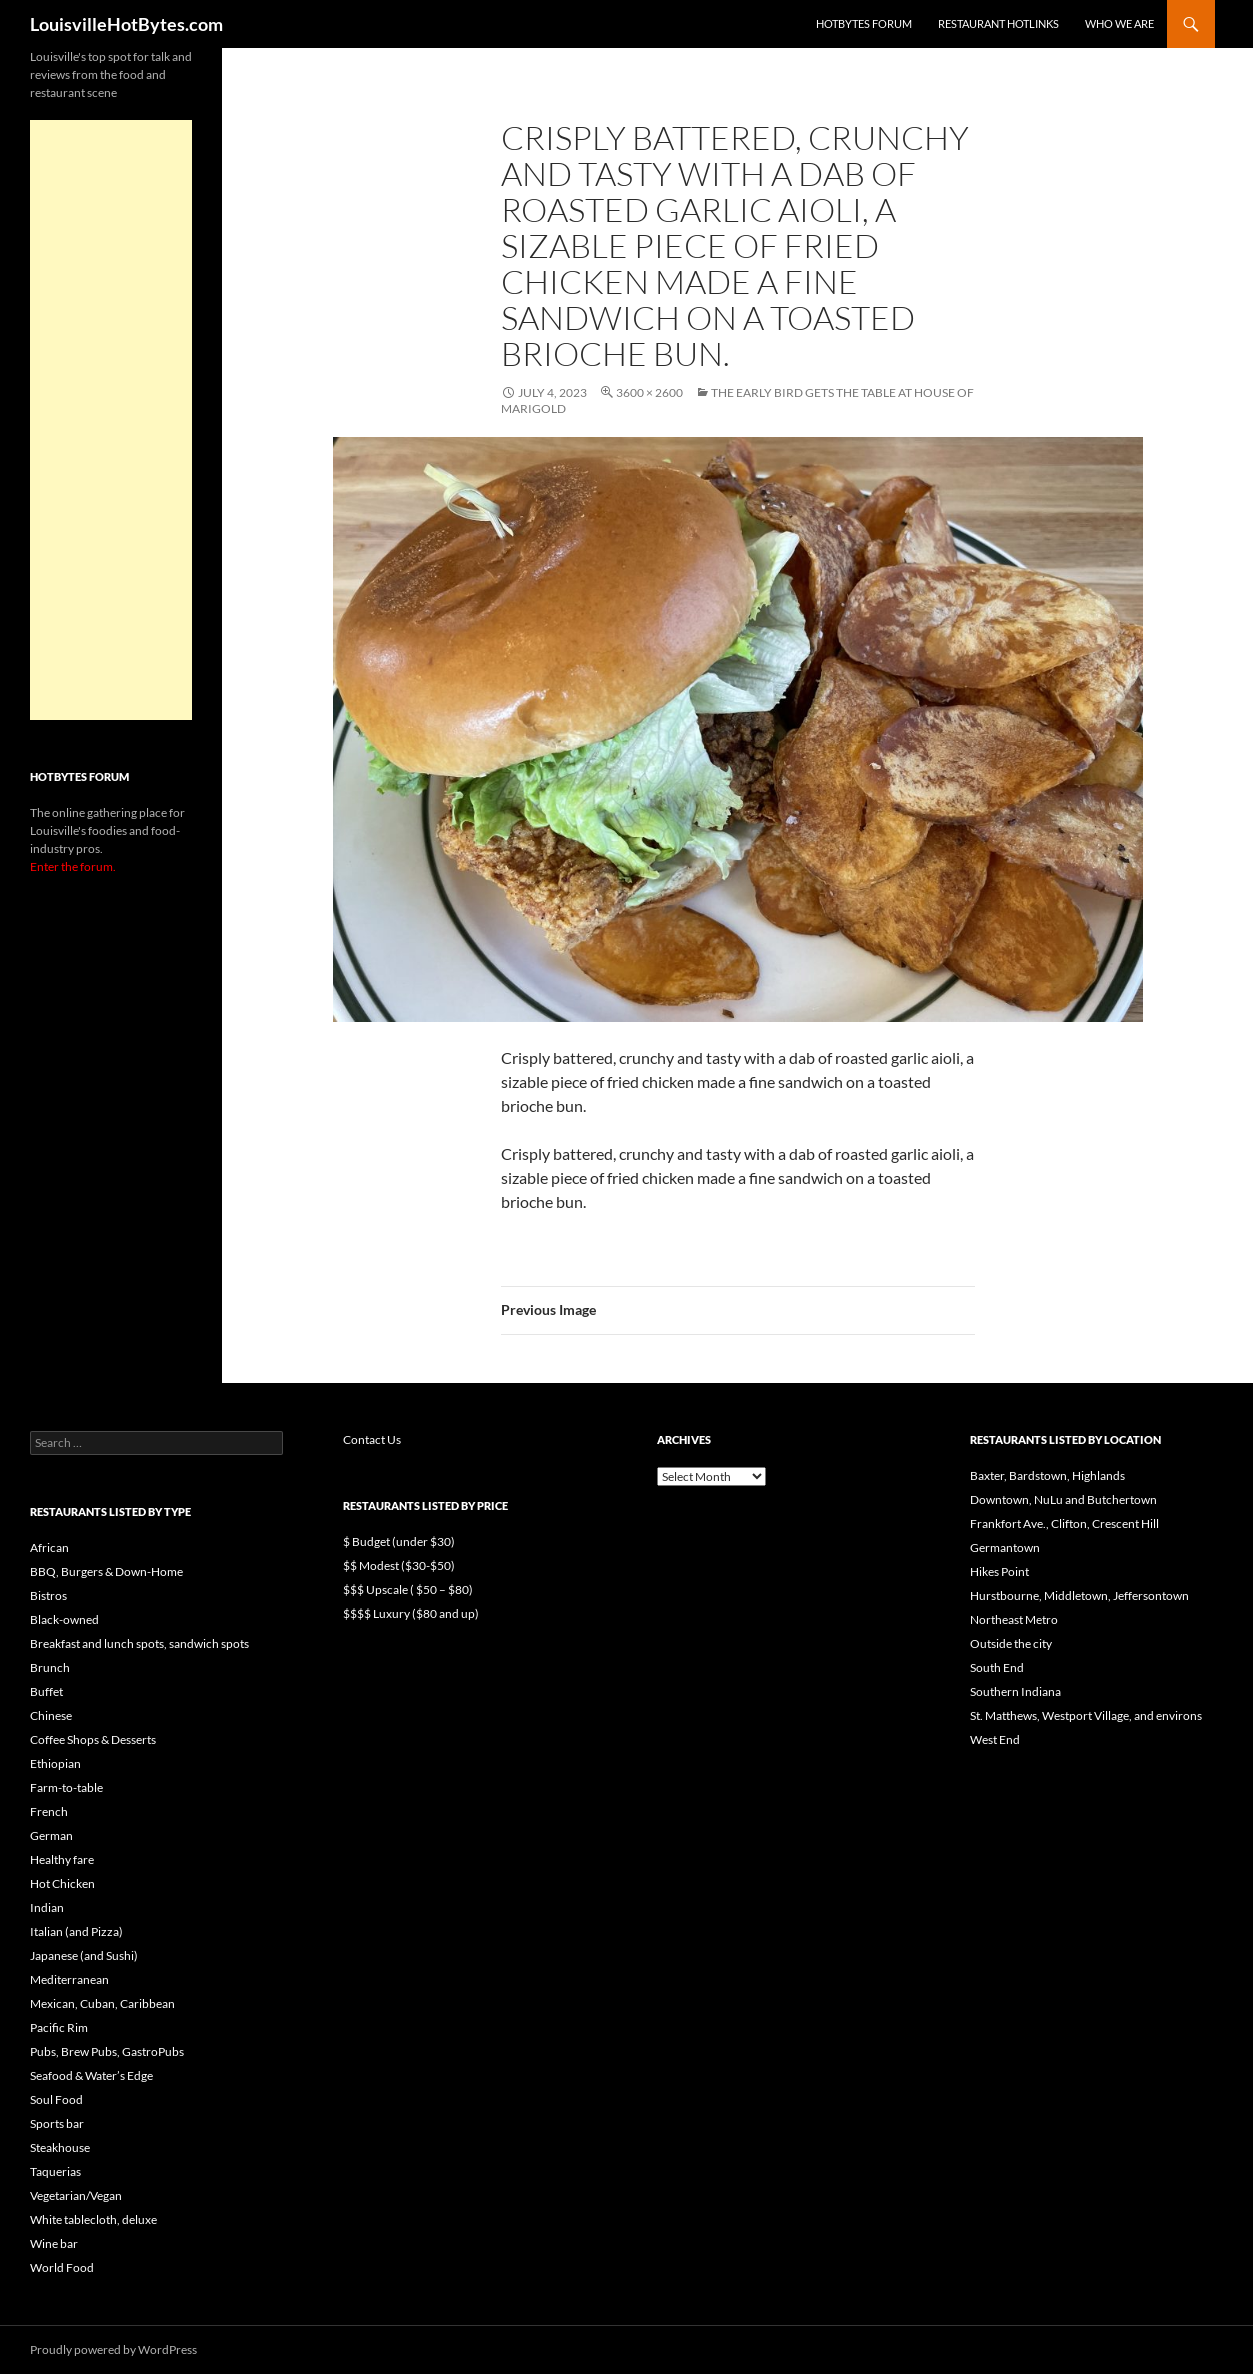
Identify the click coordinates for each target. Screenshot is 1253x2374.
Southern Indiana (1015, 1691)
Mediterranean (69, 1979)
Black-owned (64, 1619)
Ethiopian (55, 1763)
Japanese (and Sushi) (84, 1955)
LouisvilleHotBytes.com (126, 24)
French (49, 1811)
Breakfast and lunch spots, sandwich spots (139, 1643)
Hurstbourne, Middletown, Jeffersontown (1079, 1595)
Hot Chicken (62, 1883)
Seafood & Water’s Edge (91, 2075)
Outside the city (1011, 1643)
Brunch (50, 1667)
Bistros (48, 1595)
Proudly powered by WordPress (113, 2349)
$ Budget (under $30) (399, 1541)
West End (995, 1739)
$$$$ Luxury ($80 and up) (411, 1613)
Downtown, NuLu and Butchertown (1063, 1499)
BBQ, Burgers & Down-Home (106, 1571)
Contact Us (372, 1439)
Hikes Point (999, 1571)
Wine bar (54, 2243)
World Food (62, 2267)
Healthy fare (62, 1859)
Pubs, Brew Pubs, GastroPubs (107, 2051)
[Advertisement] (111, 420)
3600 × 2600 (649, 392)
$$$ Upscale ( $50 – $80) (408, 1589)
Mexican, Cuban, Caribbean (102, 2003)
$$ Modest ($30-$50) (399, 1565)
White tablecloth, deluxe (93, 2219)
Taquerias (55, 2171)
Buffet (46, 1691)
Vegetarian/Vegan (76, 2195)
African (49, 1547)
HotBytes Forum (864, 23)
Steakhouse (60, 2147)
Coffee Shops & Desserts (93, 1739)
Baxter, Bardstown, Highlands (1047, 1475)
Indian (47, 1907)
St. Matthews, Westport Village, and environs (1086, 1715)
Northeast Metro (1014, 1619)
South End (997, 1667)
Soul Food (56, 2099)
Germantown (1005, 1547)
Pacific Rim (59, 2027)
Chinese (51, 1715)
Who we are (1119, 23)
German (51, 1835)
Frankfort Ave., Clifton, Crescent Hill (1064, 1523)
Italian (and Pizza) (76, 1931)
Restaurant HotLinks (998, 23)
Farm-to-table (66, 1787)
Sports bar (57, 2123)
